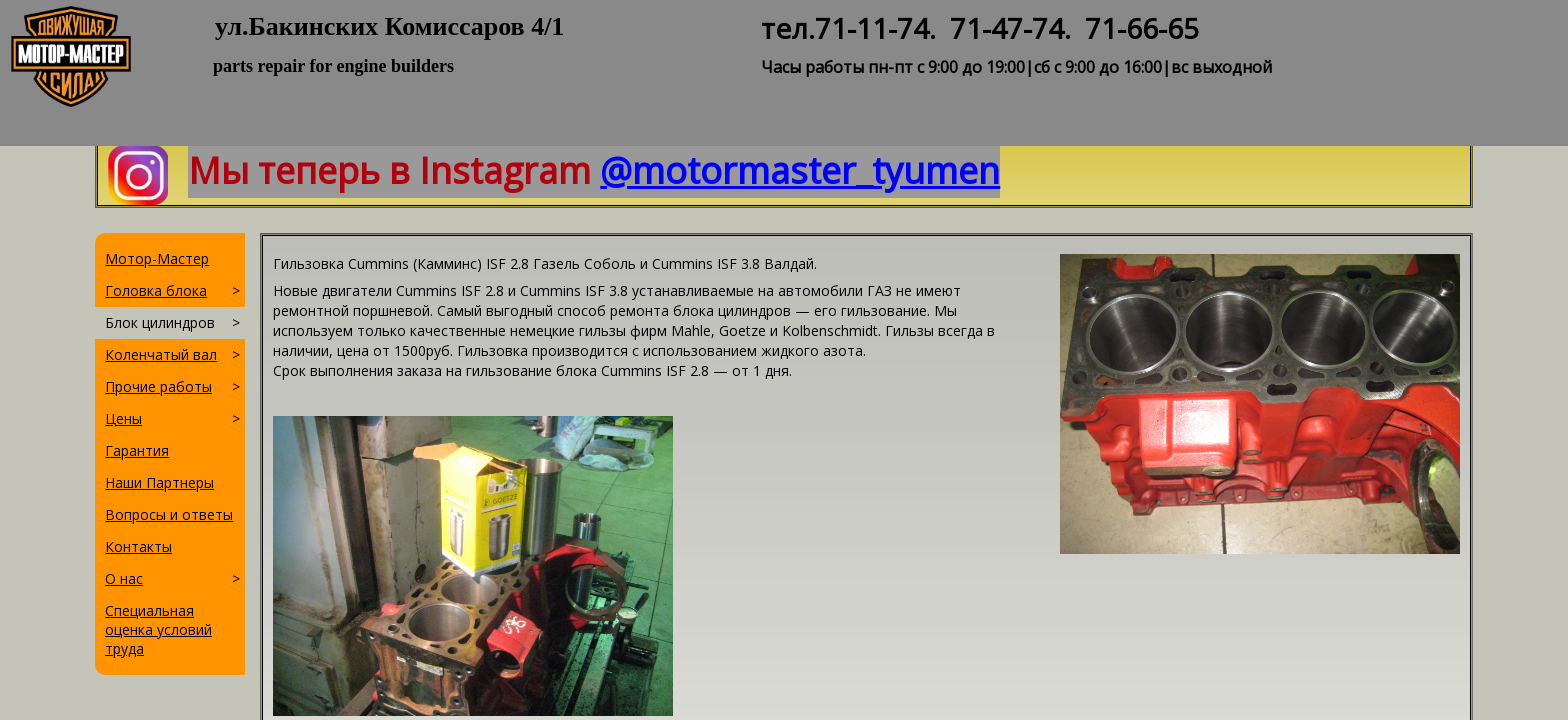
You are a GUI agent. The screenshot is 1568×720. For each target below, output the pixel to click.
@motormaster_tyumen (800, 170)
